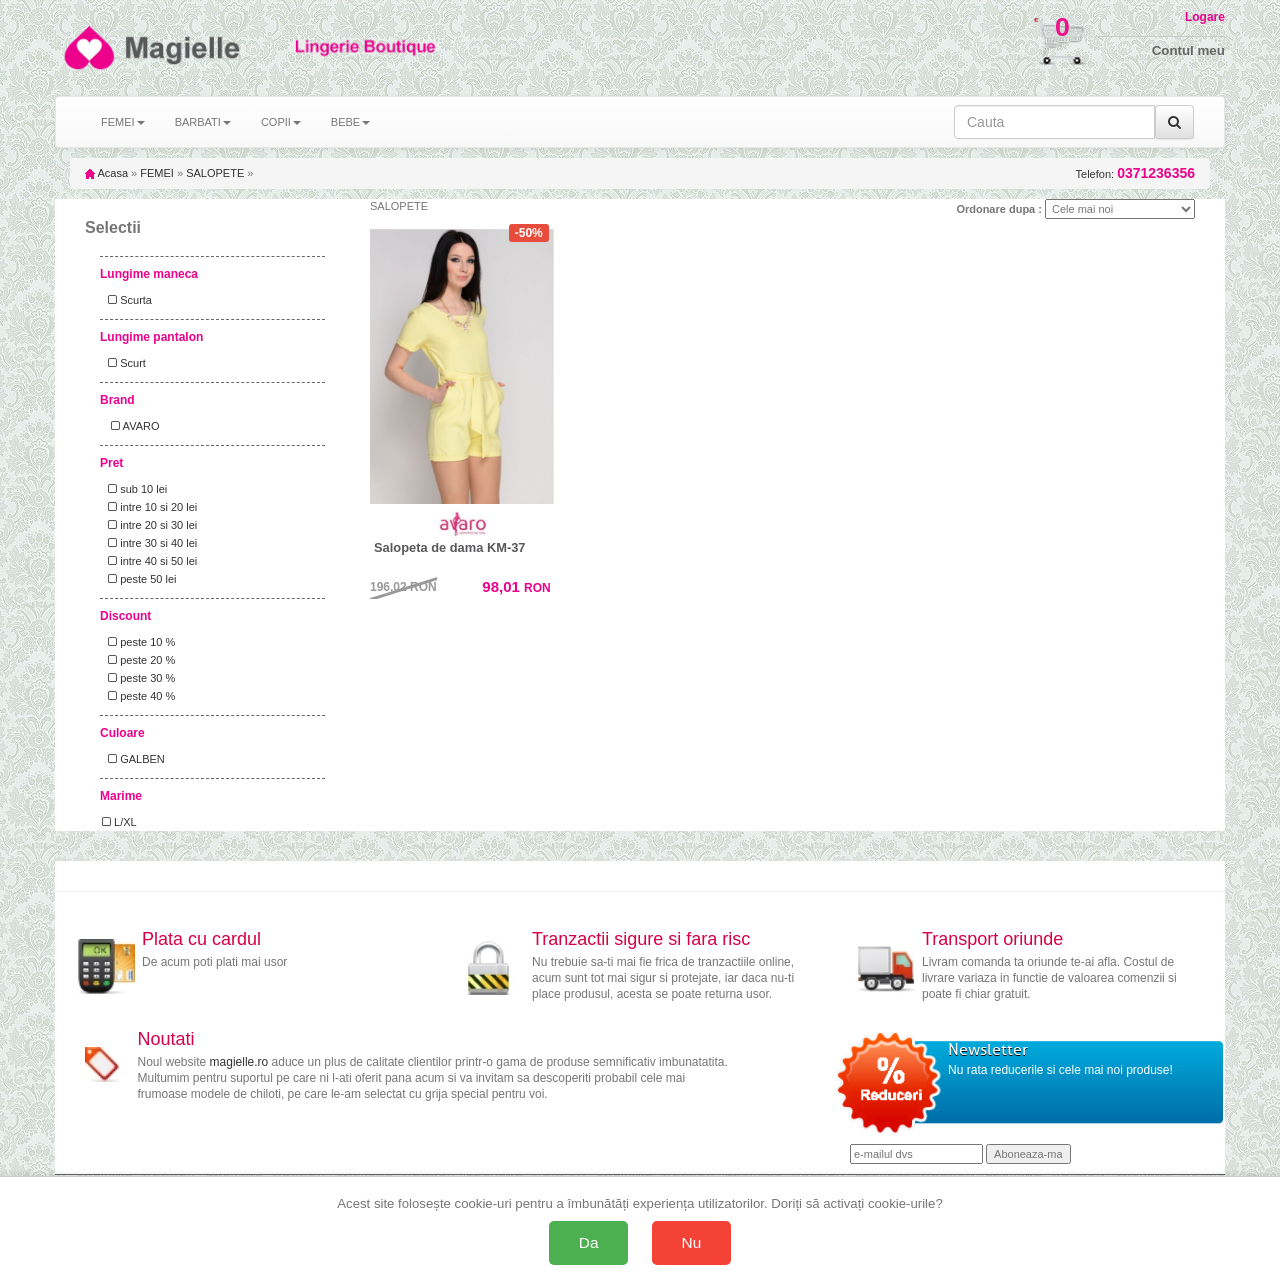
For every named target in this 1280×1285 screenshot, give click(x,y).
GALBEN (133, 759)
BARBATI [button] (203, 122)
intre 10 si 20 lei (149, 507)
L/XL (119, 822)
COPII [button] (281, 122)
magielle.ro (239, 1062)
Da (589, 1242)
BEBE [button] (350, 122)
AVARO (131, 426)
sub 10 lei (134, 489)
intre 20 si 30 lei (149, 525)
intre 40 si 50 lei (149, 561)
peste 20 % (138, 660)
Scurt (124, 363)
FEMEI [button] (123, 122)
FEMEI (157, 173)
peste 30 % (138, 678)
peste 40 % (138, 696)
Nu (692, 1242)
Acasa (106, 173)
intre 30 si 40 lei (149, 543)
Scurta (127, 300)
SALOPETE (215, 173)
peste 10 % (138, 642)
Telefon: (1135, 173)
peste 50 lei (139, 579)
